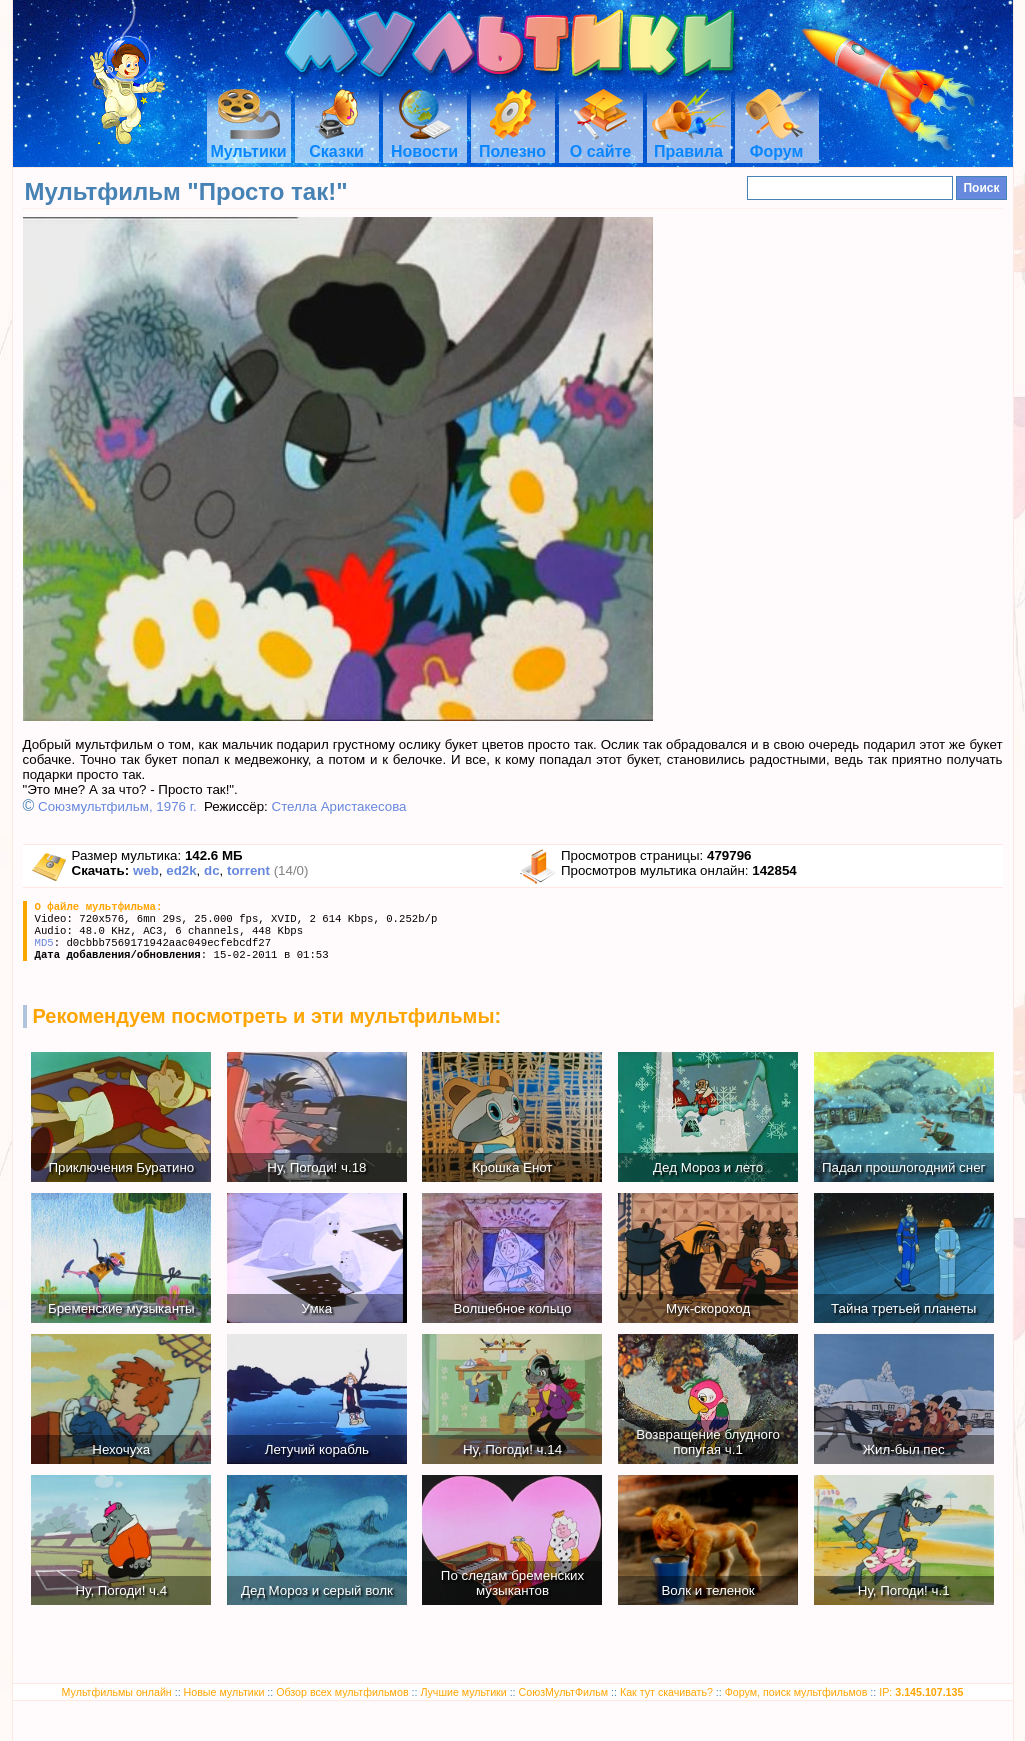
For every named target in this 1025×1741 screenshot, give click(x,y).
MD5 (44, 943)
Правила (689, 142)
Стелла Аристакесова (339, 806)
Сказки (336, 142)
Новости (424, 142)
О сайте (600, 142)
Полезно (512, 142)
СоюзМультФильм (564, 1692)
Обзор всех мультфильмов (342, 1692)
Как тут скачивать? (666, 1692)
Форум (777, 142)
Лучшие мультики (463, 1692)
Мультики (248, 142)
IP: (921, 1692)
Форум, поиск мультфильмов (796, 1692)
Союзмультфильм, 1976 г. (117, 806)
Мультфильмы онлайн (117, 1692)
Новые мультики (224, 1692)
